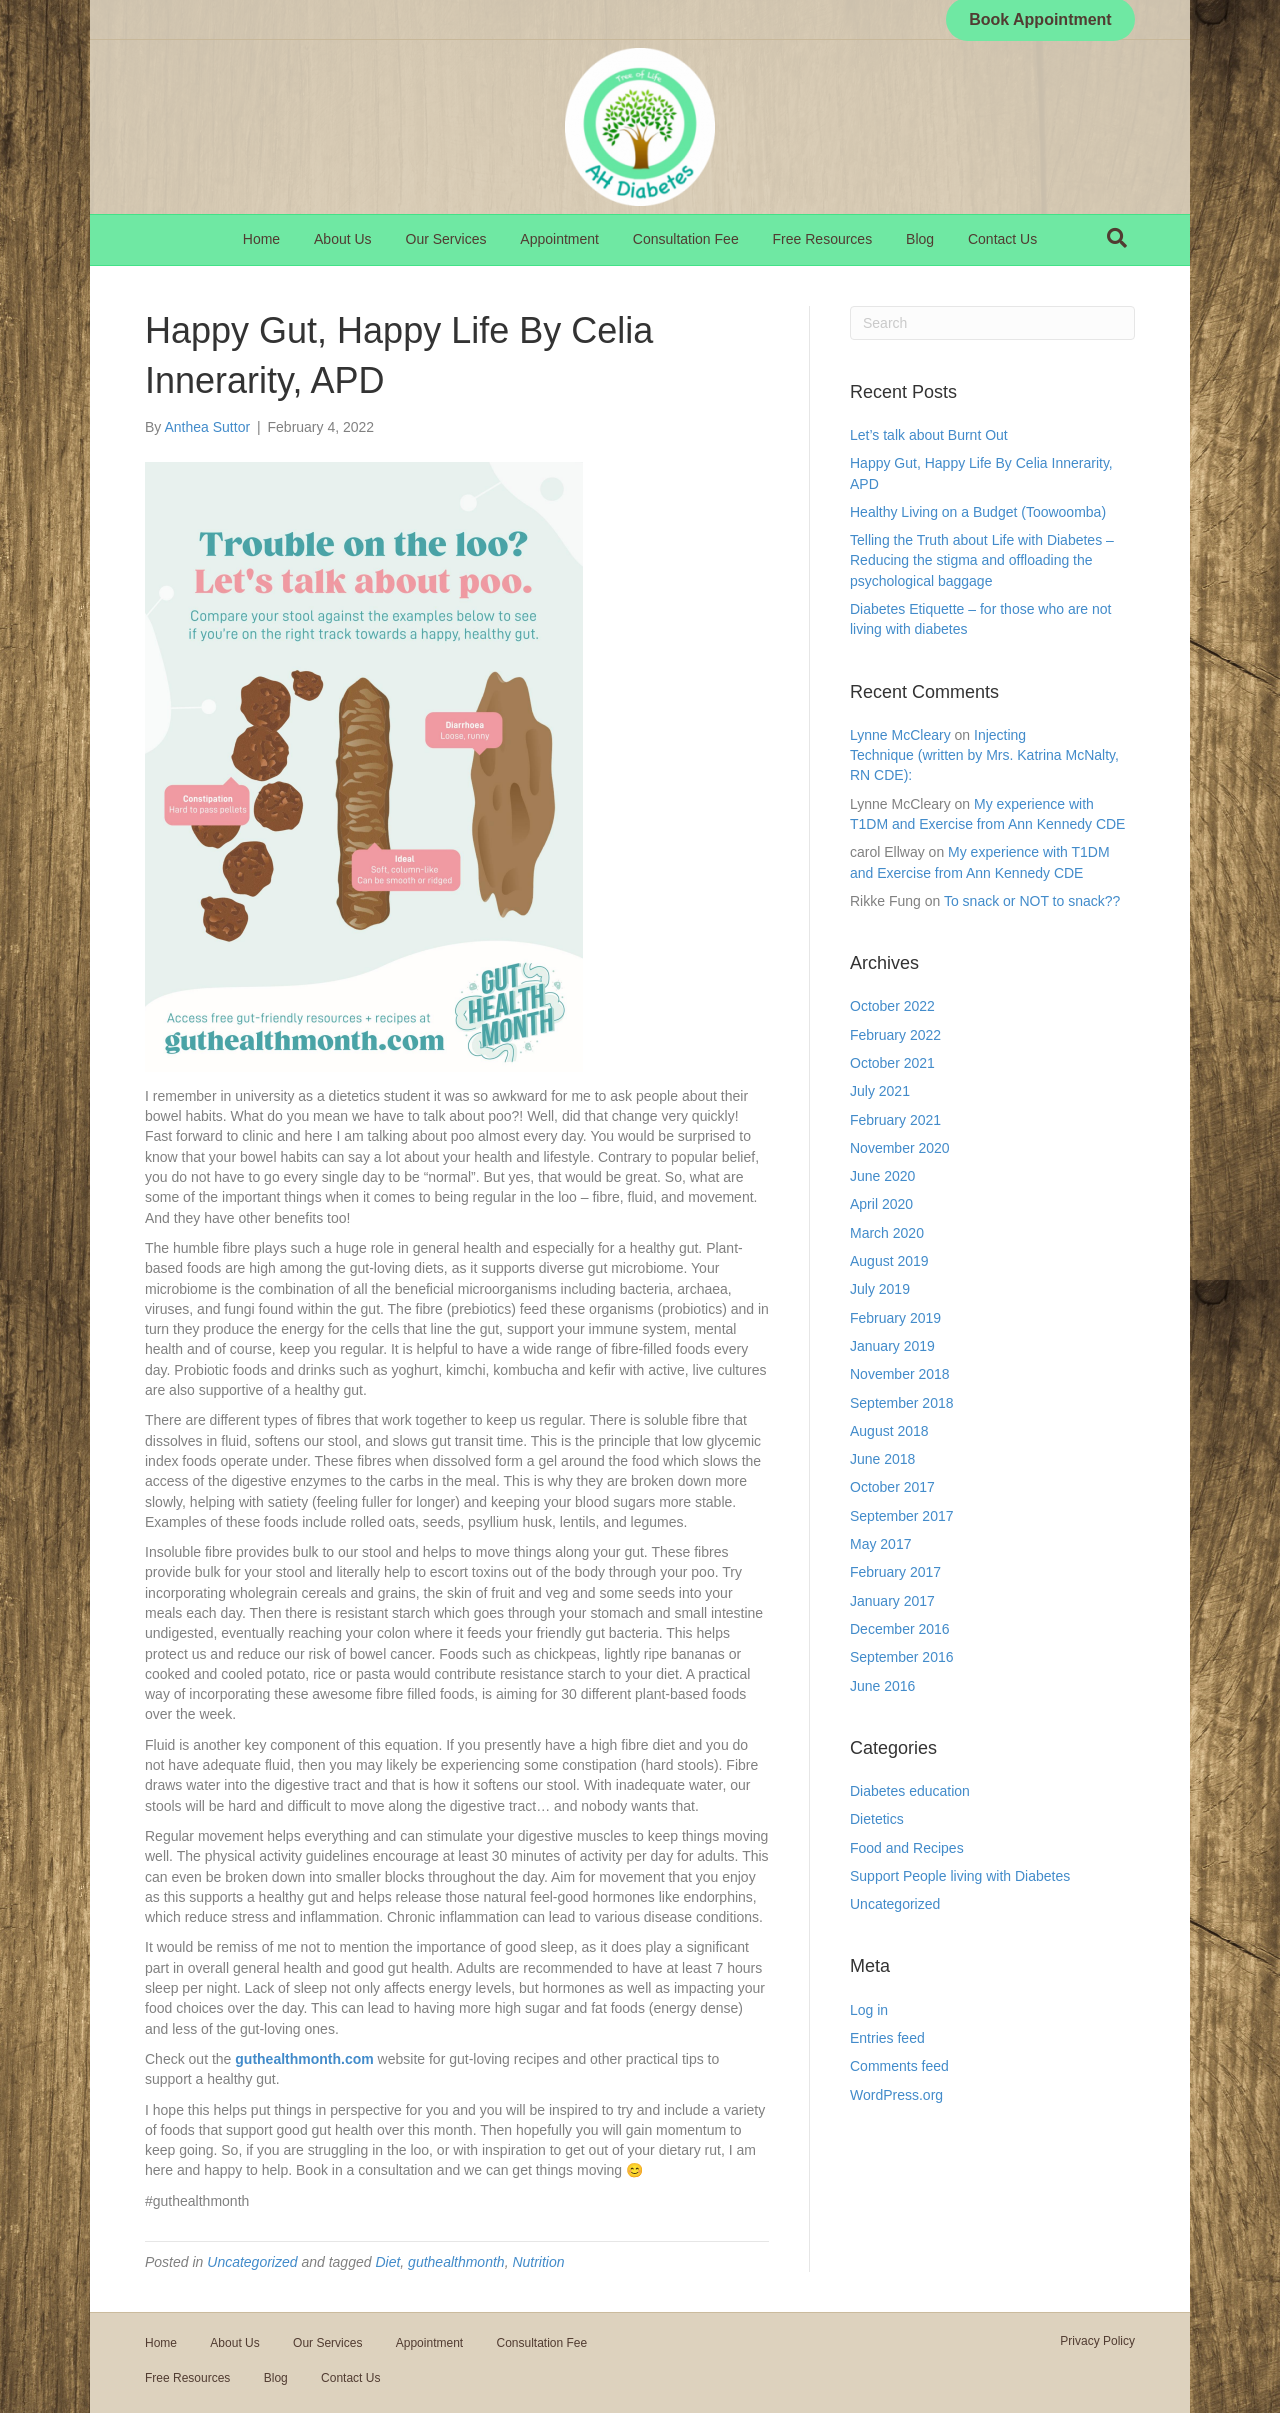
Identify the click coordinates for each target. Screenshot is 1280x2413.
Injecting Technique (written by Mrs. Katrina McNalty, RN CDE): (984, 755)
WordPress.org (896, 2095)
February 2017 (895, 1572)
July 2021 (880, 1091)
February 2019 (895, 1318)
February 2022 (895, 1035)
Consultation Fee (686, 239)
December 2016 (900, 1629)
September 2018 (902, 1403)
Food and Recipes (907, 1848)
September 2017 (902, 1516)
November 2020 (900, 1148)
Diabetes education (910, 1791)
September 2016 (902, 1657)
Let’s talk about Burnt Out (929, 435)
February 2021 (895, 1120)
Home (261, 239)
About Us (343, 239)
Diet (387, 2262)
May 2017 (880, 1544)
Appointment (559, 239)
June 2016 (882, 1686)
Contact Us (1002, 239)
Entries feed (887, 2038)
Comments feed (899, 2066)
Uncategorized (252, 2262)
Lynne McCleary (900, 735)
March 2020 (887, 1233)
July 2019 (880, 1289)
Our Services (446, 239)
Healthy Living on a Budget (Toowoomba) (978, 512)
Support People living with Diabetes (960, 1876)
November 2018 (900, 1374)
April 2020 (881, 1204)
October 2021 (892, 1063)
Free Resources (823, 239)
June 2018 (882, 1459)
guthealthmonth (456, 2262)
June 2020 (882, 1176)
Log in (869, 2010)
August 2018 (889, 1431)
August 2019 (889, 1261)
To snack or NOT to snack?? (1032, 901)
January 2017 (892, 1601)
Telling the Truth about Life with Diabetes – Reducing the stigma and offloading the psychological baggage (982, 560)
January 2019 (892, 1346)
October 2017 (892, 1487)
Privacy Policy (1097, 2341)
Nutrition (538, 2262)
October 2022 (892, 1006)
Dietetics (877, 1819)
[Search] (1117, 238)
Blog (920, 239)
